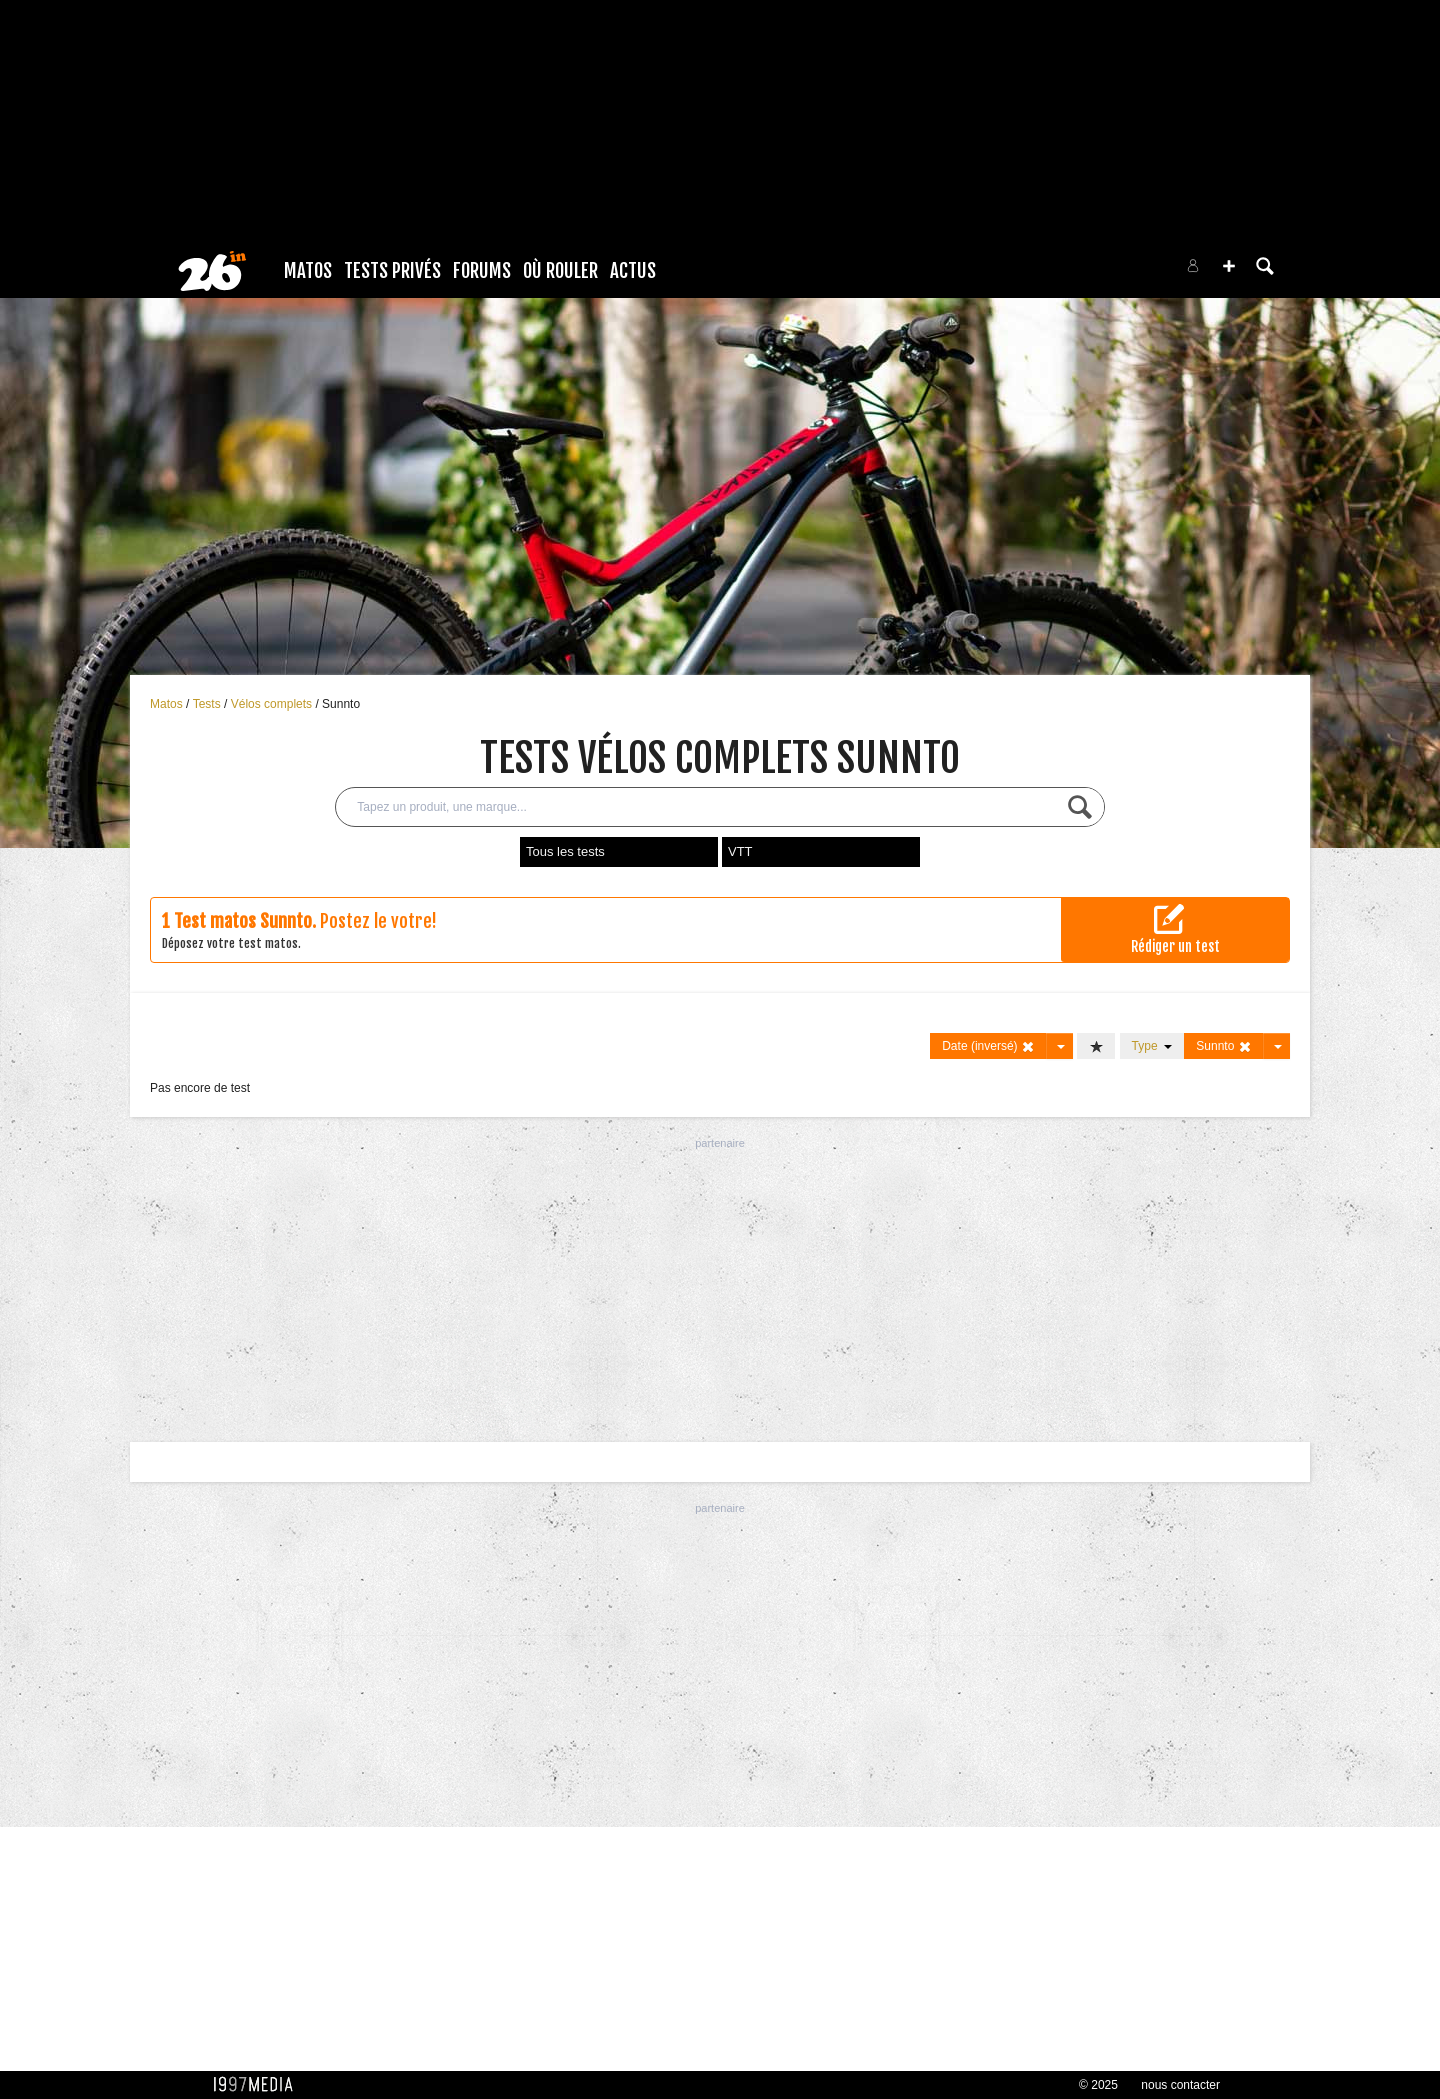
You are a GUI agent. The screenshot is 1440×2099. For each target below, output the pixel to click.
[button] (1229, 266)
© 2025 (1098, 2085)
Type (1152, 1046)
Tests (208, 704)
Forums (482, 271)
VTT (740, 851)
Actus (633, 271)
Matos (308, 271)
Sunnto (341, 704)
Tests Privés (392, 271)
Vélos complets (273, 704)
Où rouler (560, 271)
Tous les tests (565, 851)
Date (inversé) (988, 1046)
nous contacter (1180, 2085)
